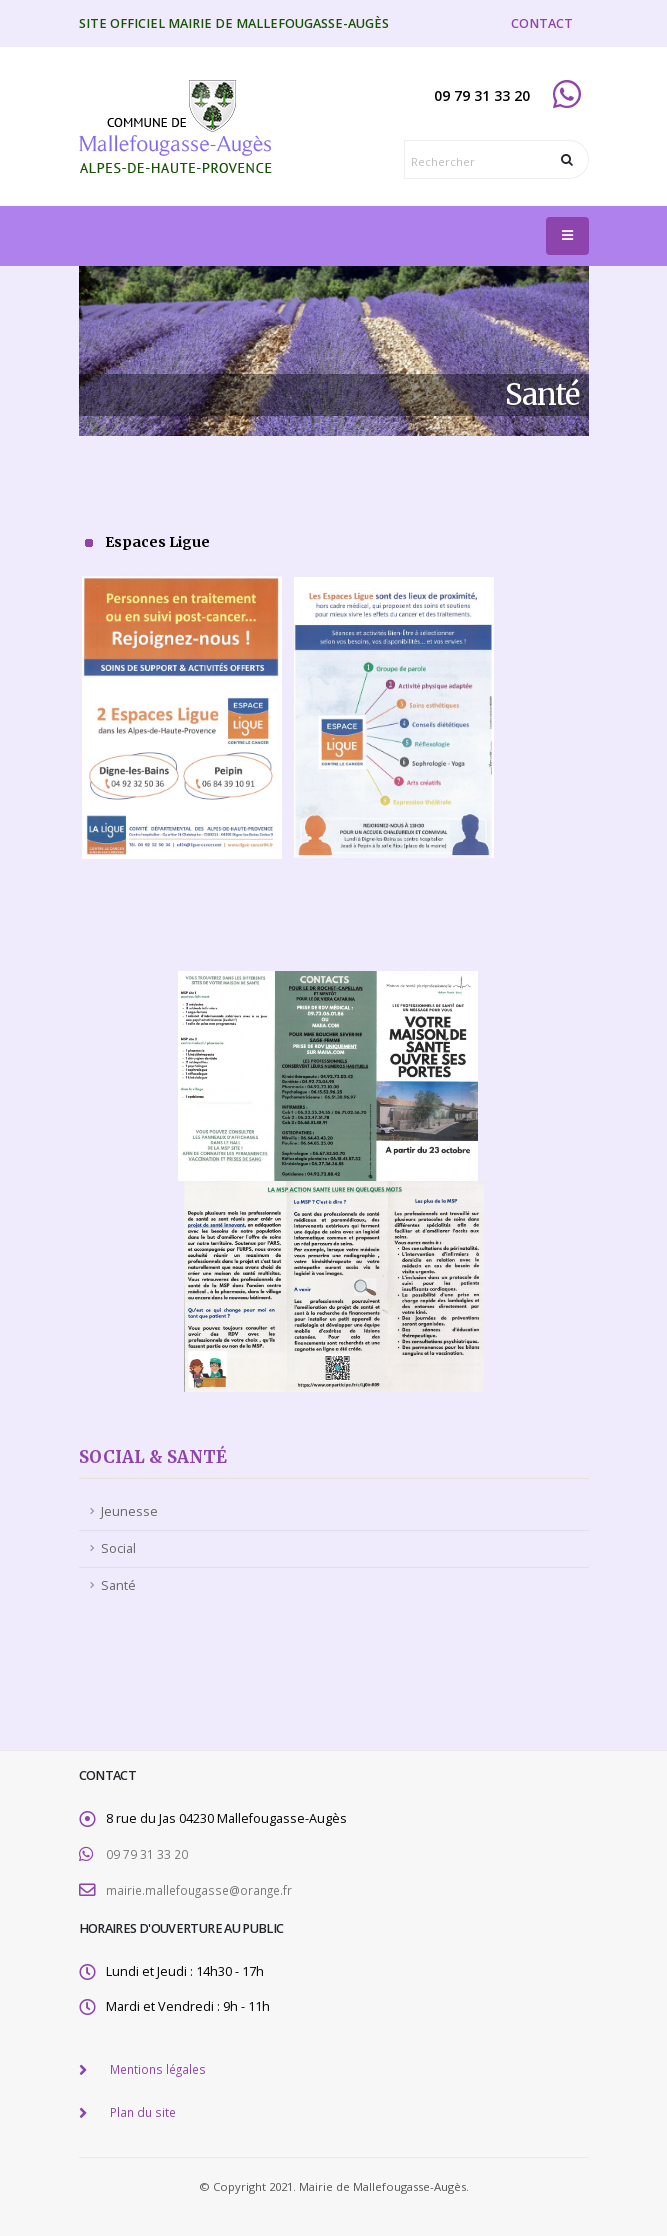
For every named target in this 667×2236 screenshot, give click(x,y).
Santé (118, 1585)
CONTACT (542, 23)
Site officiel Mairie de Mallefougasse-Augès (234, 23)
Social (118, 1548)
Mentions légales (161, 2066)
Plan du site (145, 2108)
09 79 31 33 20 (147, 1853)
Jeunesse (129, 1511)
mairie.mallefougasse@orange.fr (203, 1888)
